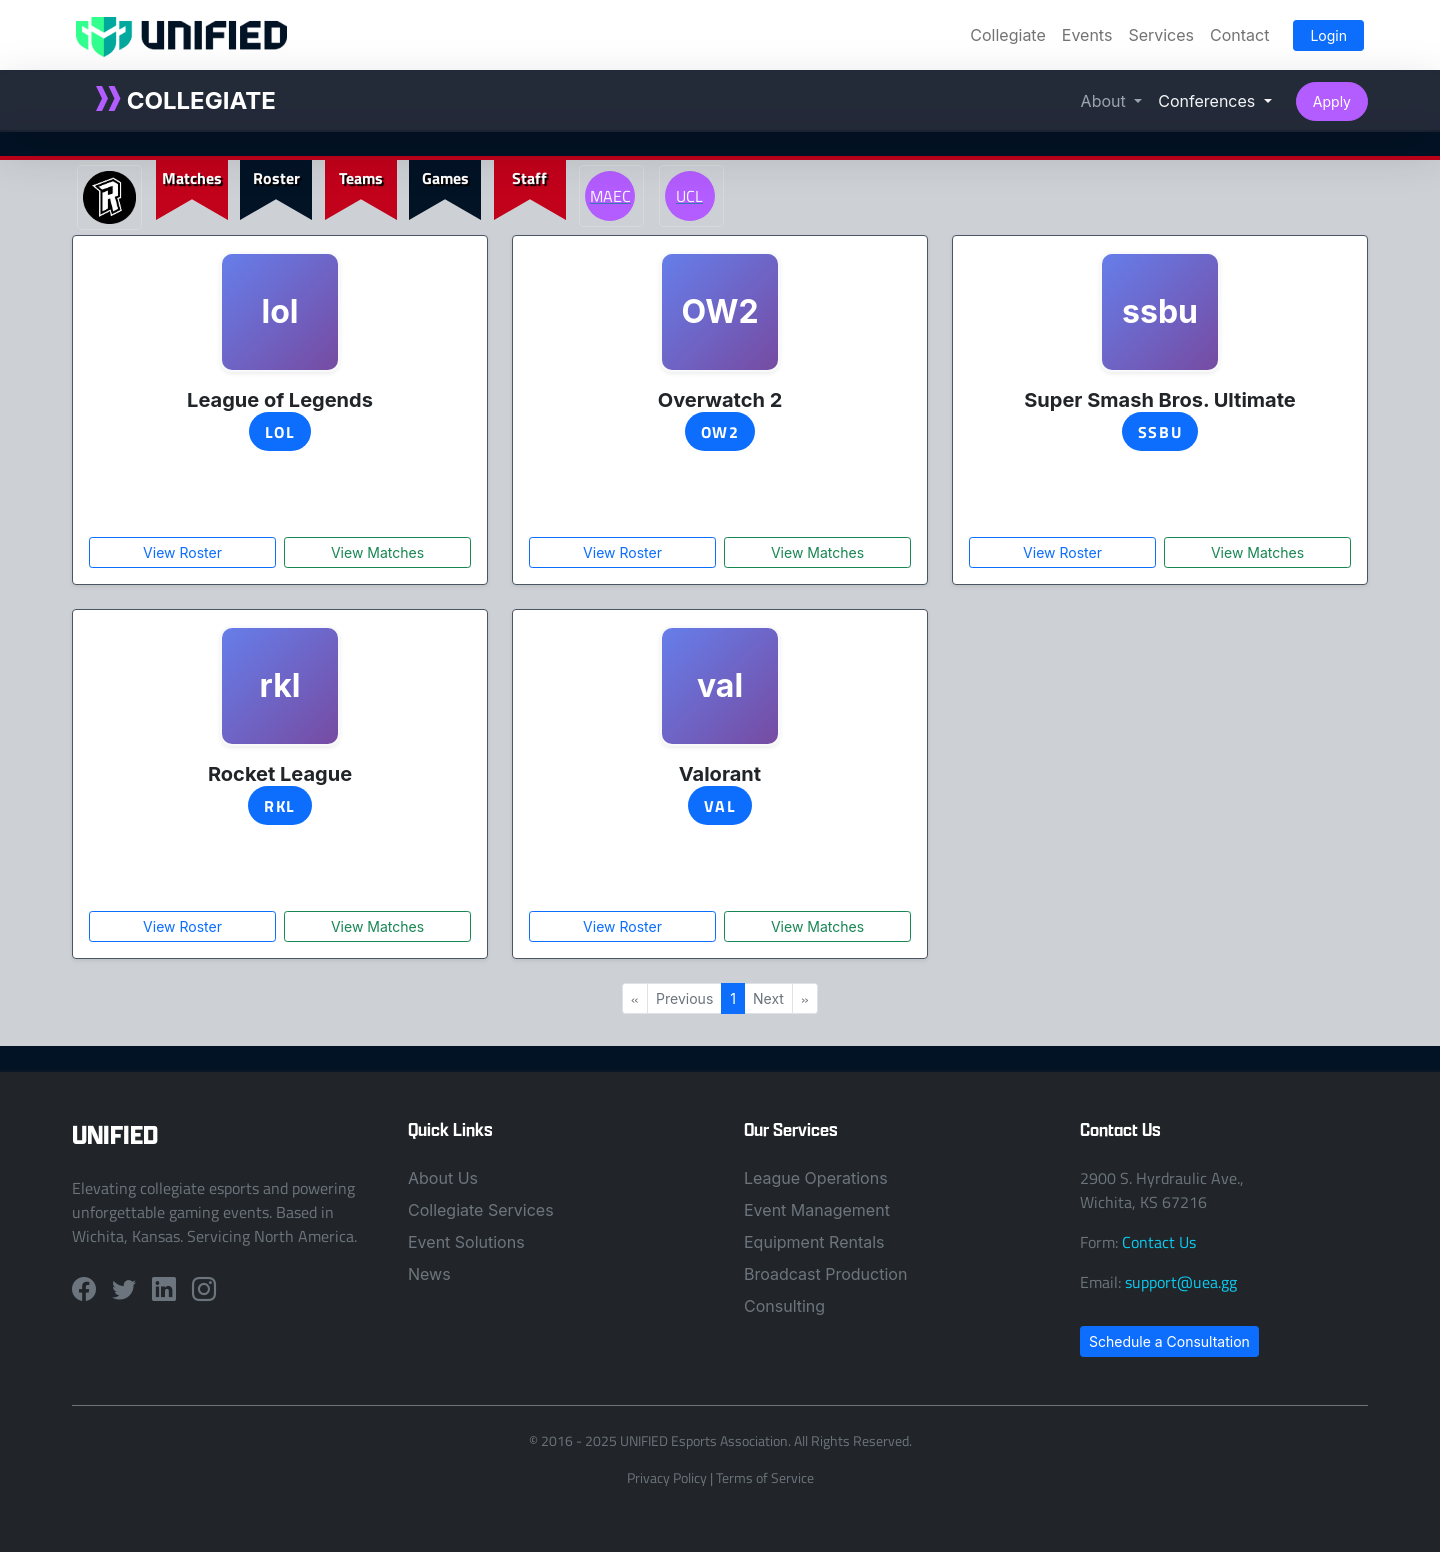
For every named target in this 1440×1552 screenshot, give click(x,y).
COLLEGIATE (186, 100)
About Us (443, 1178)
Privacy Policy (667, 1477)
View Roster (182, 552)
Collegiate (1007, 35)
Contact (1239, 35)
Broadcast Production (825, 1274)
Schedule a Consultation (1169, 1341)
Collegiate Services (481, 1210)
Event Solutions (466, 1242)
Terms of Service (765, 1477)
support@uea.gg (1181, 1282)
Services (1161, 35)
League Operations (816, 1178)
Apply (1332, 101)
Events (1087, 35)
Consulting (784, 1306)
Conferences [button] (1208, 101)
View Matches (377, 552)
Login (1328, 35)
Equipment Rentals (814, 1242)
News (429, 1274)
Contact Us (1159, 1242)
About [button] (1106, 101)
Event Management (817, 1210)
